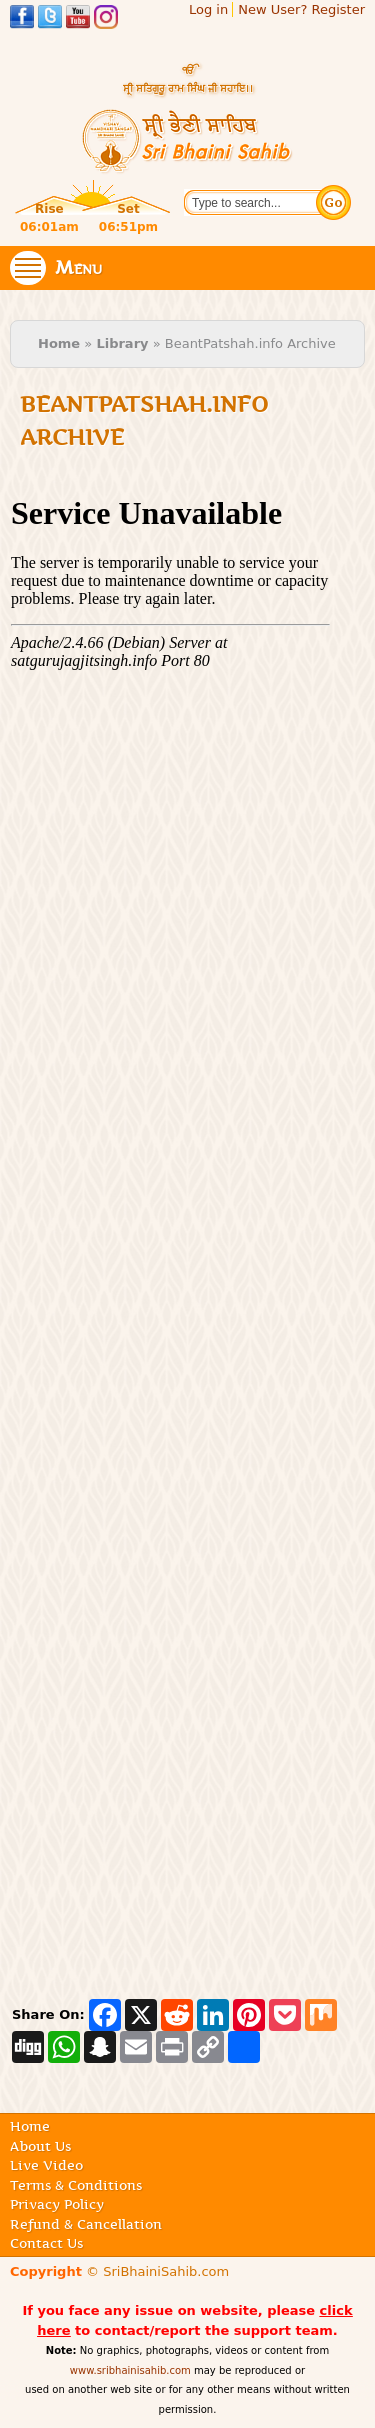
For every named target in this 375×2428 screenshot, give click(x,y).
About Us (40, 2146)
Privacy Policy (57, 2204)
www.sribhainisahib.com (130, 2370)
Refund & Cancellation (86, 2224)
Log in (208, 9)
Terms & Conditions (76, 2185)
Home (59, 343)
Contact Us (46, 2243)
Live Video (46, 2165)
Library (122, 343)
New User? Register (301, 9)
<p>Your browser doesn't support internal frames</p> (170, 1224)
